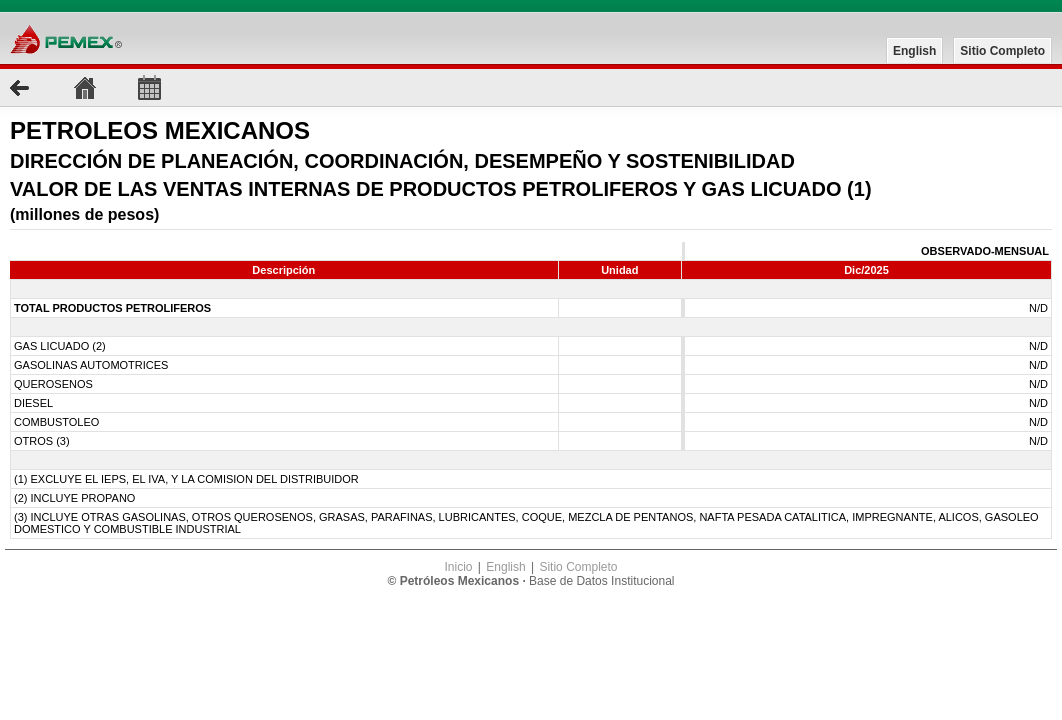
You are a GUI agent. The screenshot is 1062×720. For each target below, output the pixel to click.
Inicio (458, 567)
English (914, 51)
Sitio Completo (1002, 51)
